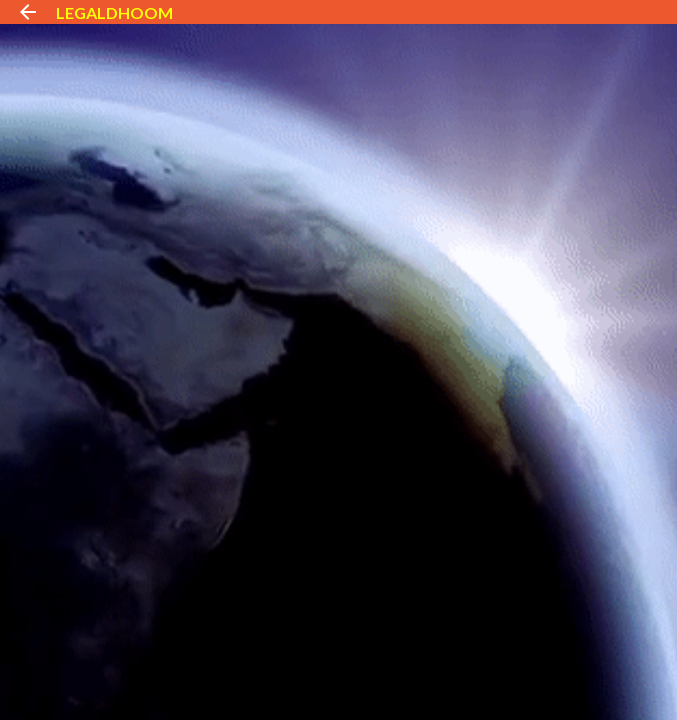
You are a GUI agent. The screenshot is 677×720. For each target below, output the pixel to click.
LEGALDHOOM (114, 12)
